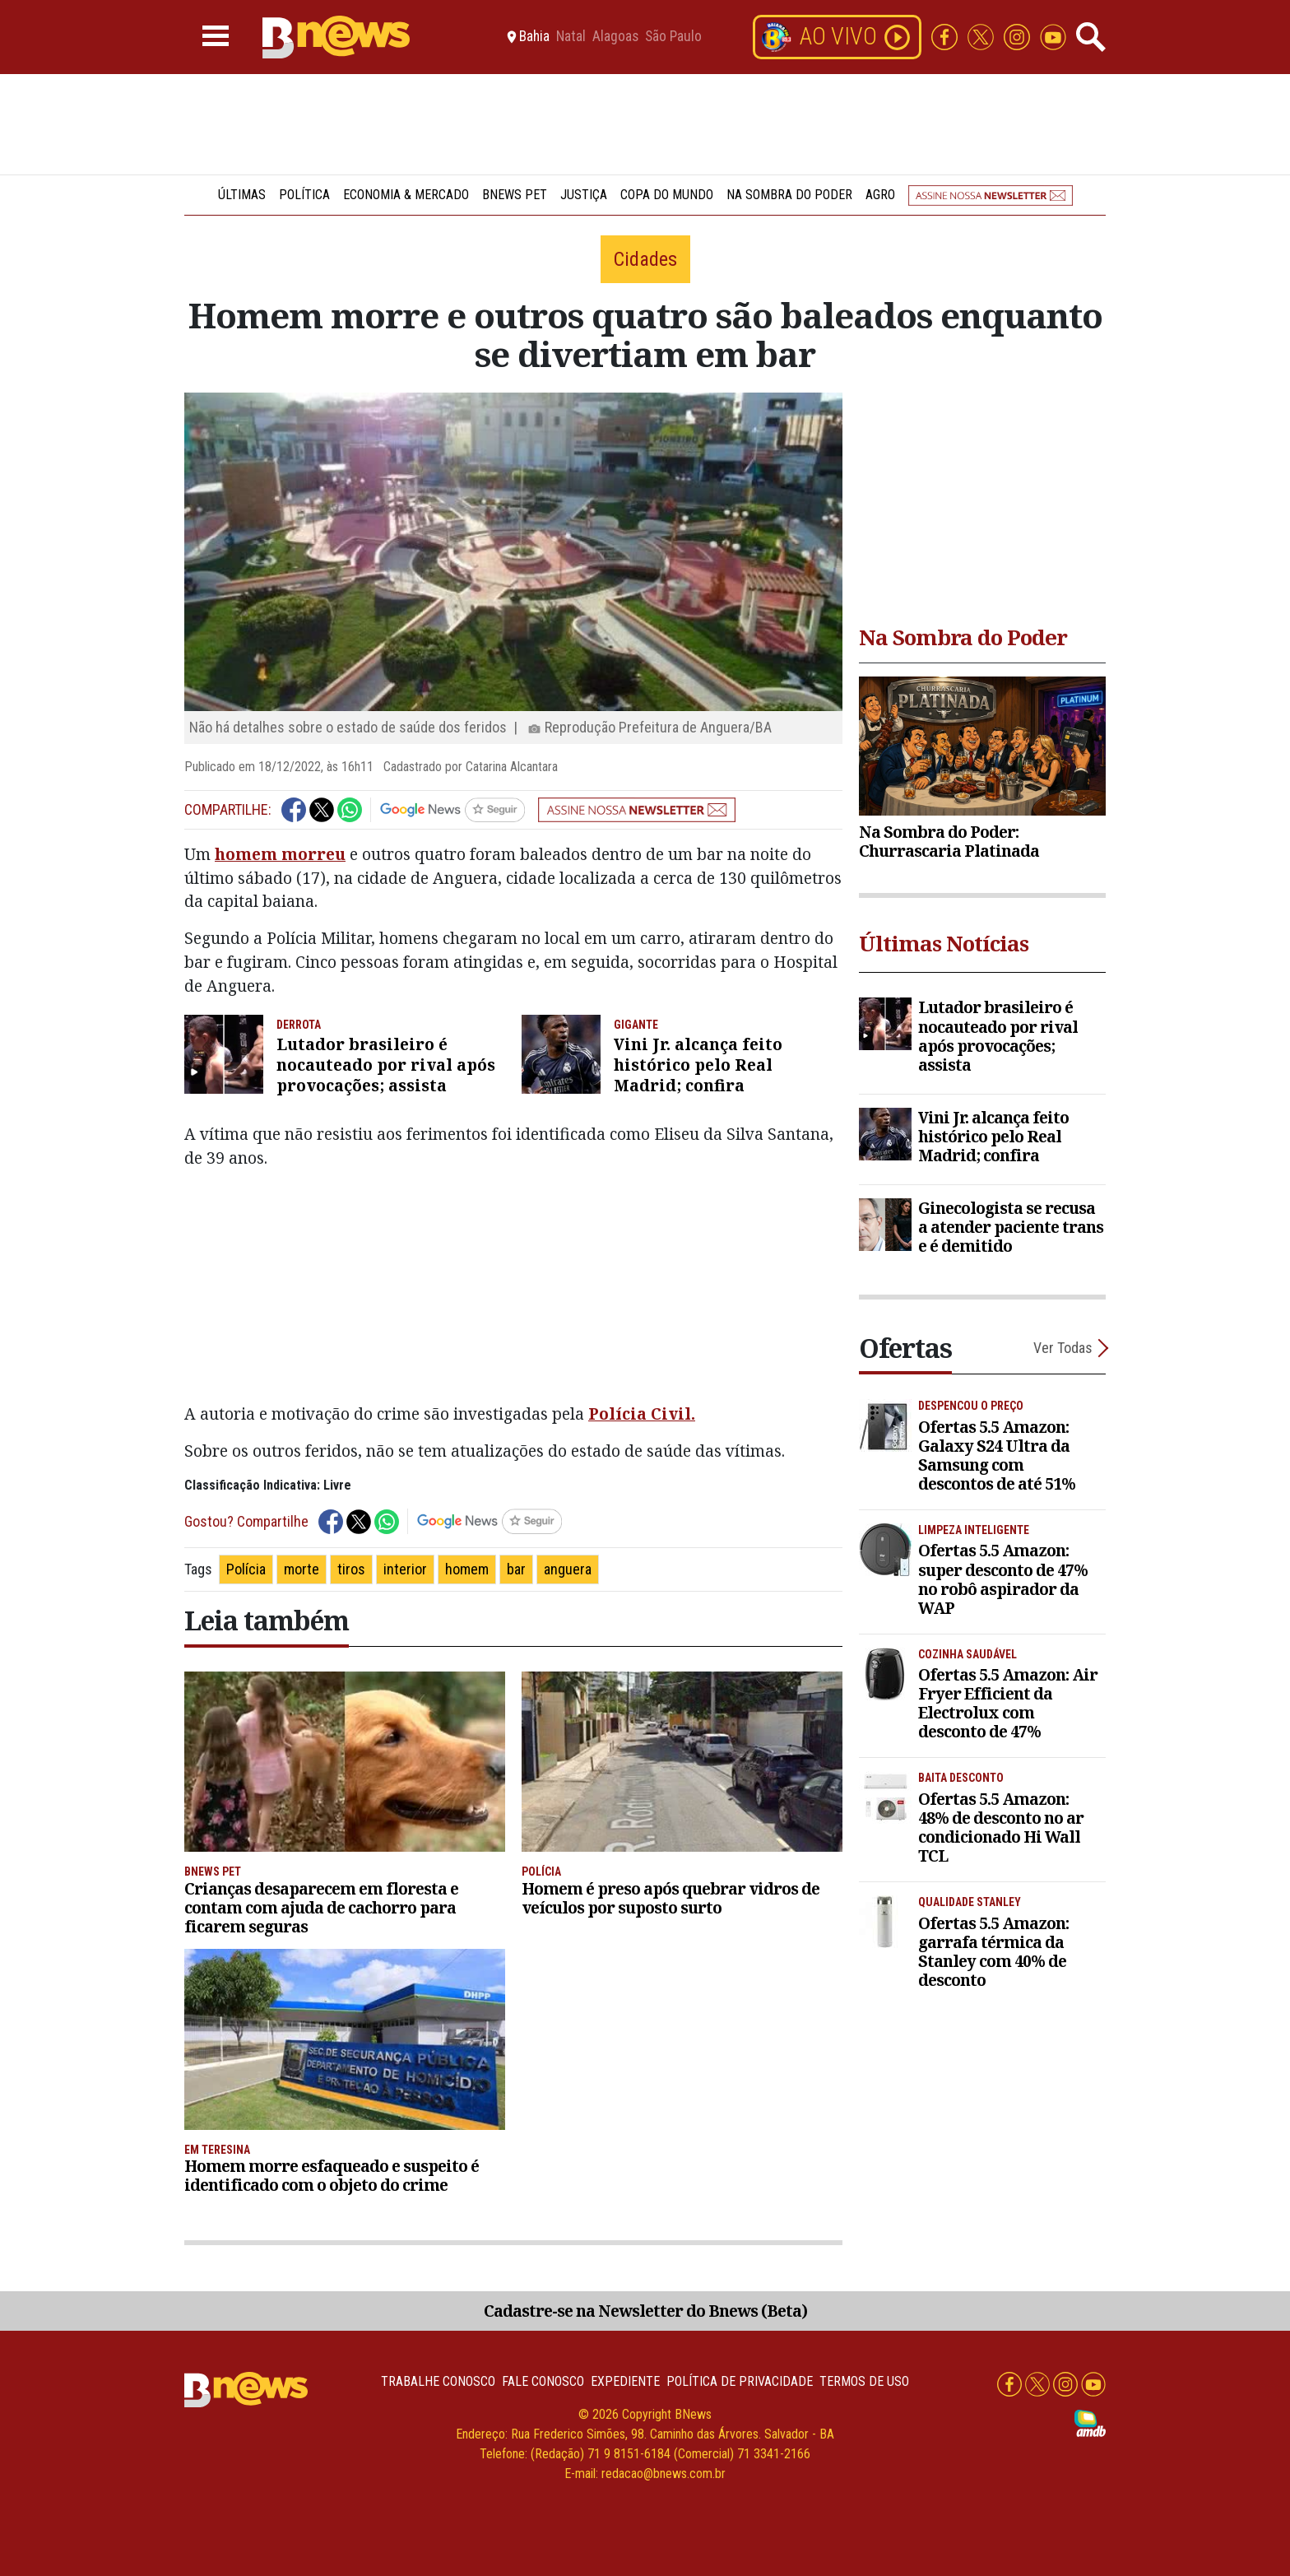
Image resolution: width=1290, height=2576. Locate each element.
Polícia (246, 1569)
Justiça (583, 194)
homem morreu (280, 854)
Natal (571, 37)
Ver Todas (1063, 1347)
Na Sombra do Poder (789, 194)
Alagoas (615, 37)
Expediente (625, 2381)
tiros (351, 1569)
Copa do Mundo (666, 194)
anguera (568, 1569)
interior (405, 1569)
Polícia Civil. (641, 1413)
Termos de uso (864, 2381)
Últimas (242, 194)
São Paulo (673, 37)
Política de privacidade (739, 2381)
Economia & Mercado (406, 194)
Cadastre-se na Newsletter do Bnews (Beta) (645, 2310)
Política (304, 194)
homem (467, 1569)
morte (301, 1569)
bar (516, 1569)
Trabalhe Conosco (438, 2381)
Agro (880, 194)
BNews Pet (514, 194)
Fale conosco (543, 2381)
